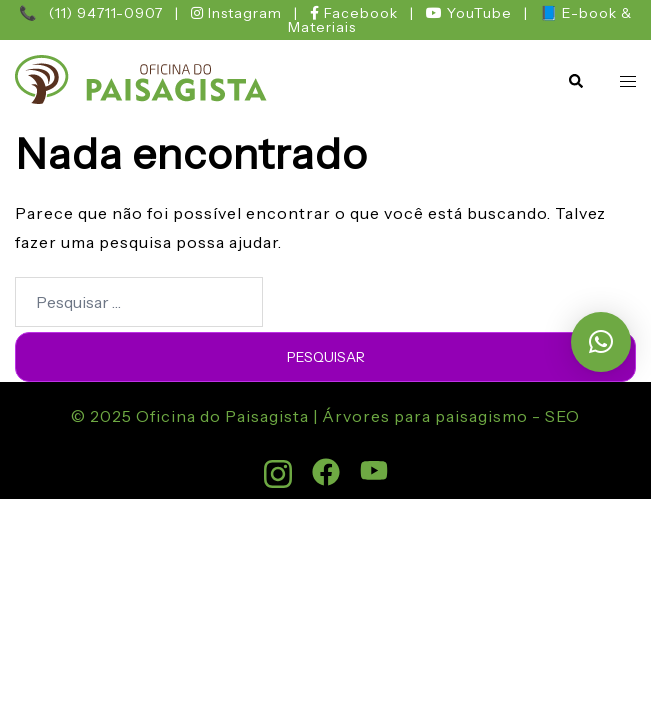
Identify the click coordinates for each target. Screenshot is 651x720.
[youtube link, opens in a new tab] (374, 464)
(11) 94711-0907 (106, 13)
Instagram (238, 13)
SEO (560, 416)
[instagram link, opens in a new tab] (278, 464)
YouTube (471, 13)
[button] (575, 81)
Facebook (356, 13)
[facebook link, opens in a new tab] (326, 464)
